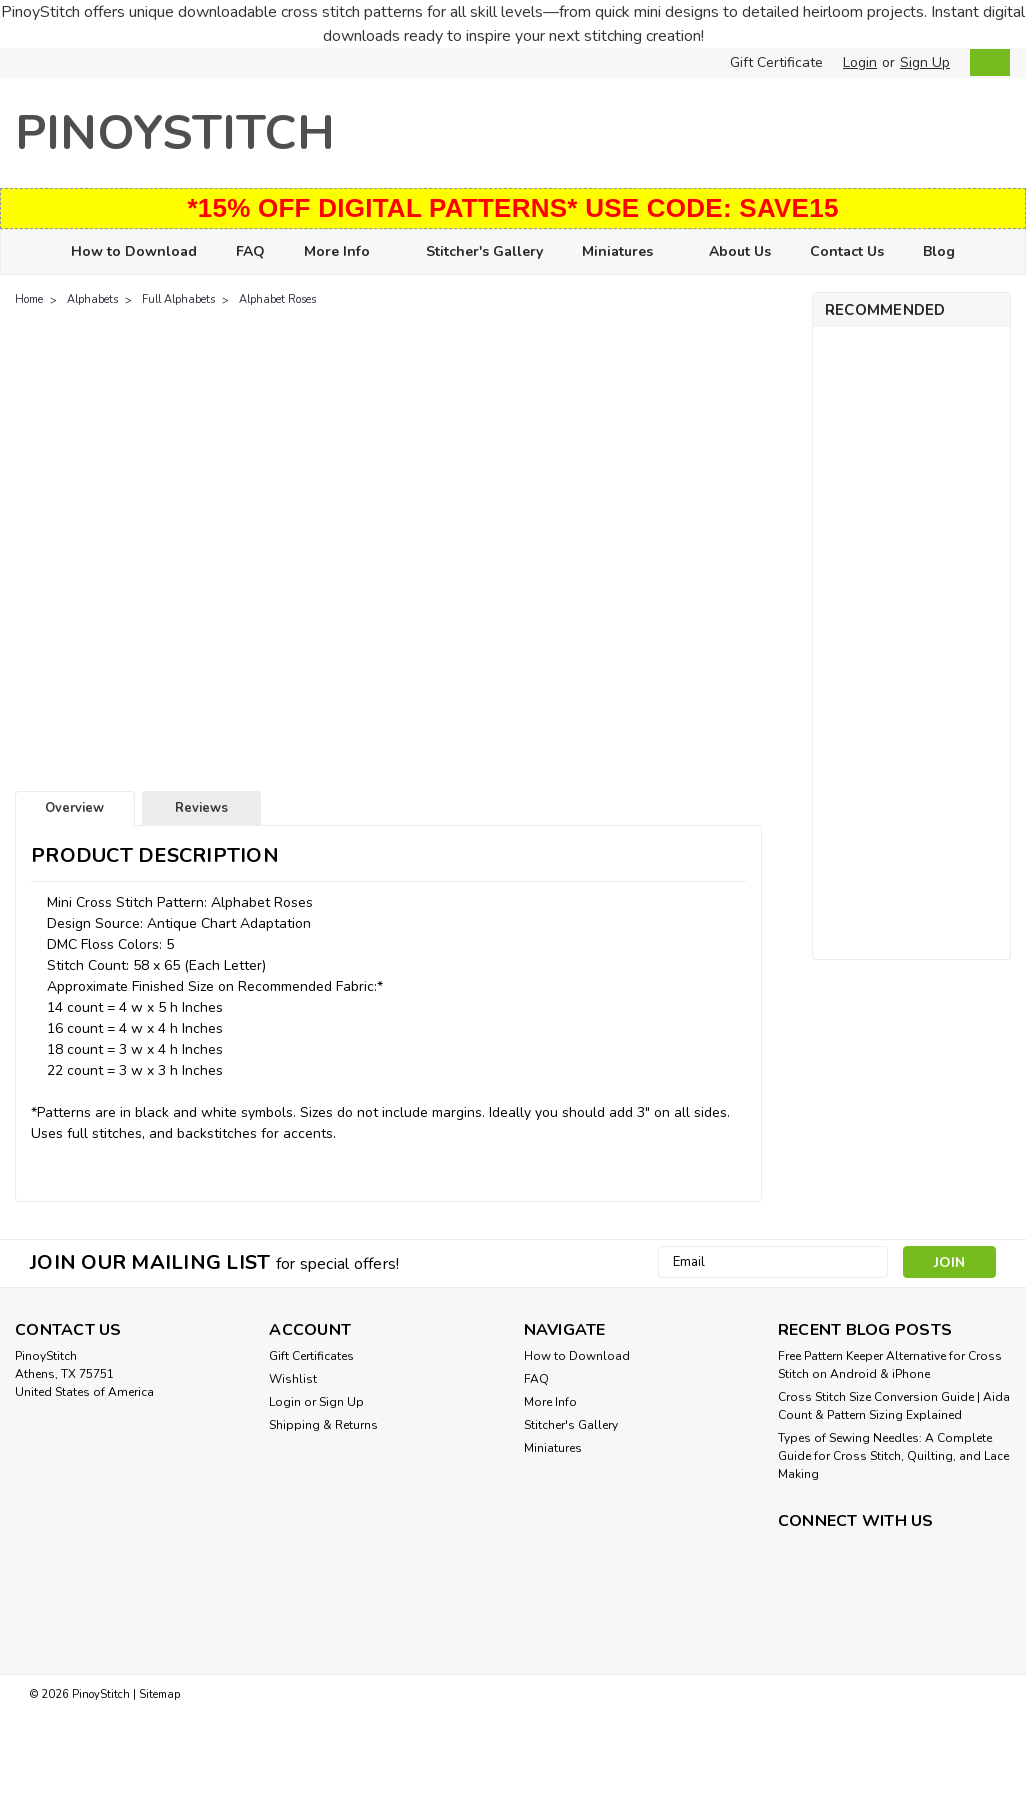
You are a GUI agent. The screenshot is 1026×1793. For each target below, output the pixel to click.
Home (29, 299)
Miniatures (626, 252)
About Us (740, 251)
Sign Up (925, 62)
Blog (939, 251)
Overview (74, 808)
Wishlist (293, 1379)
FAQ (250, 251)
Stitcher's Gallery (484, 251)
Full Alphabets (178, 299)
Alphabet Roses (277, 299)
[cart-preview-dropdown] (985, 62)
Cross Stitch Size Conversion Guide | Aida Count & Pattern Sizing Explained (894, 1406)
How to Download (134, 251)
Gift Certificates (311, 1356)
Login (860, 62)
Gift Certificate (776, 62)
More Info (345, 252)
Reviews (201, 808)
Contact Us (847, 251)
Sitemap (159, 1694)
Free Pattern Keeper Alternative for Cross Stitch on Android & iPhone (890, 1365)
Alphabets (92, 299)
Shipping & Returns (323, 1425)
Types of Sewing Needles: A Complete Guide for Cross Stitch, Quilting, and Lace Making (893, 1456)
